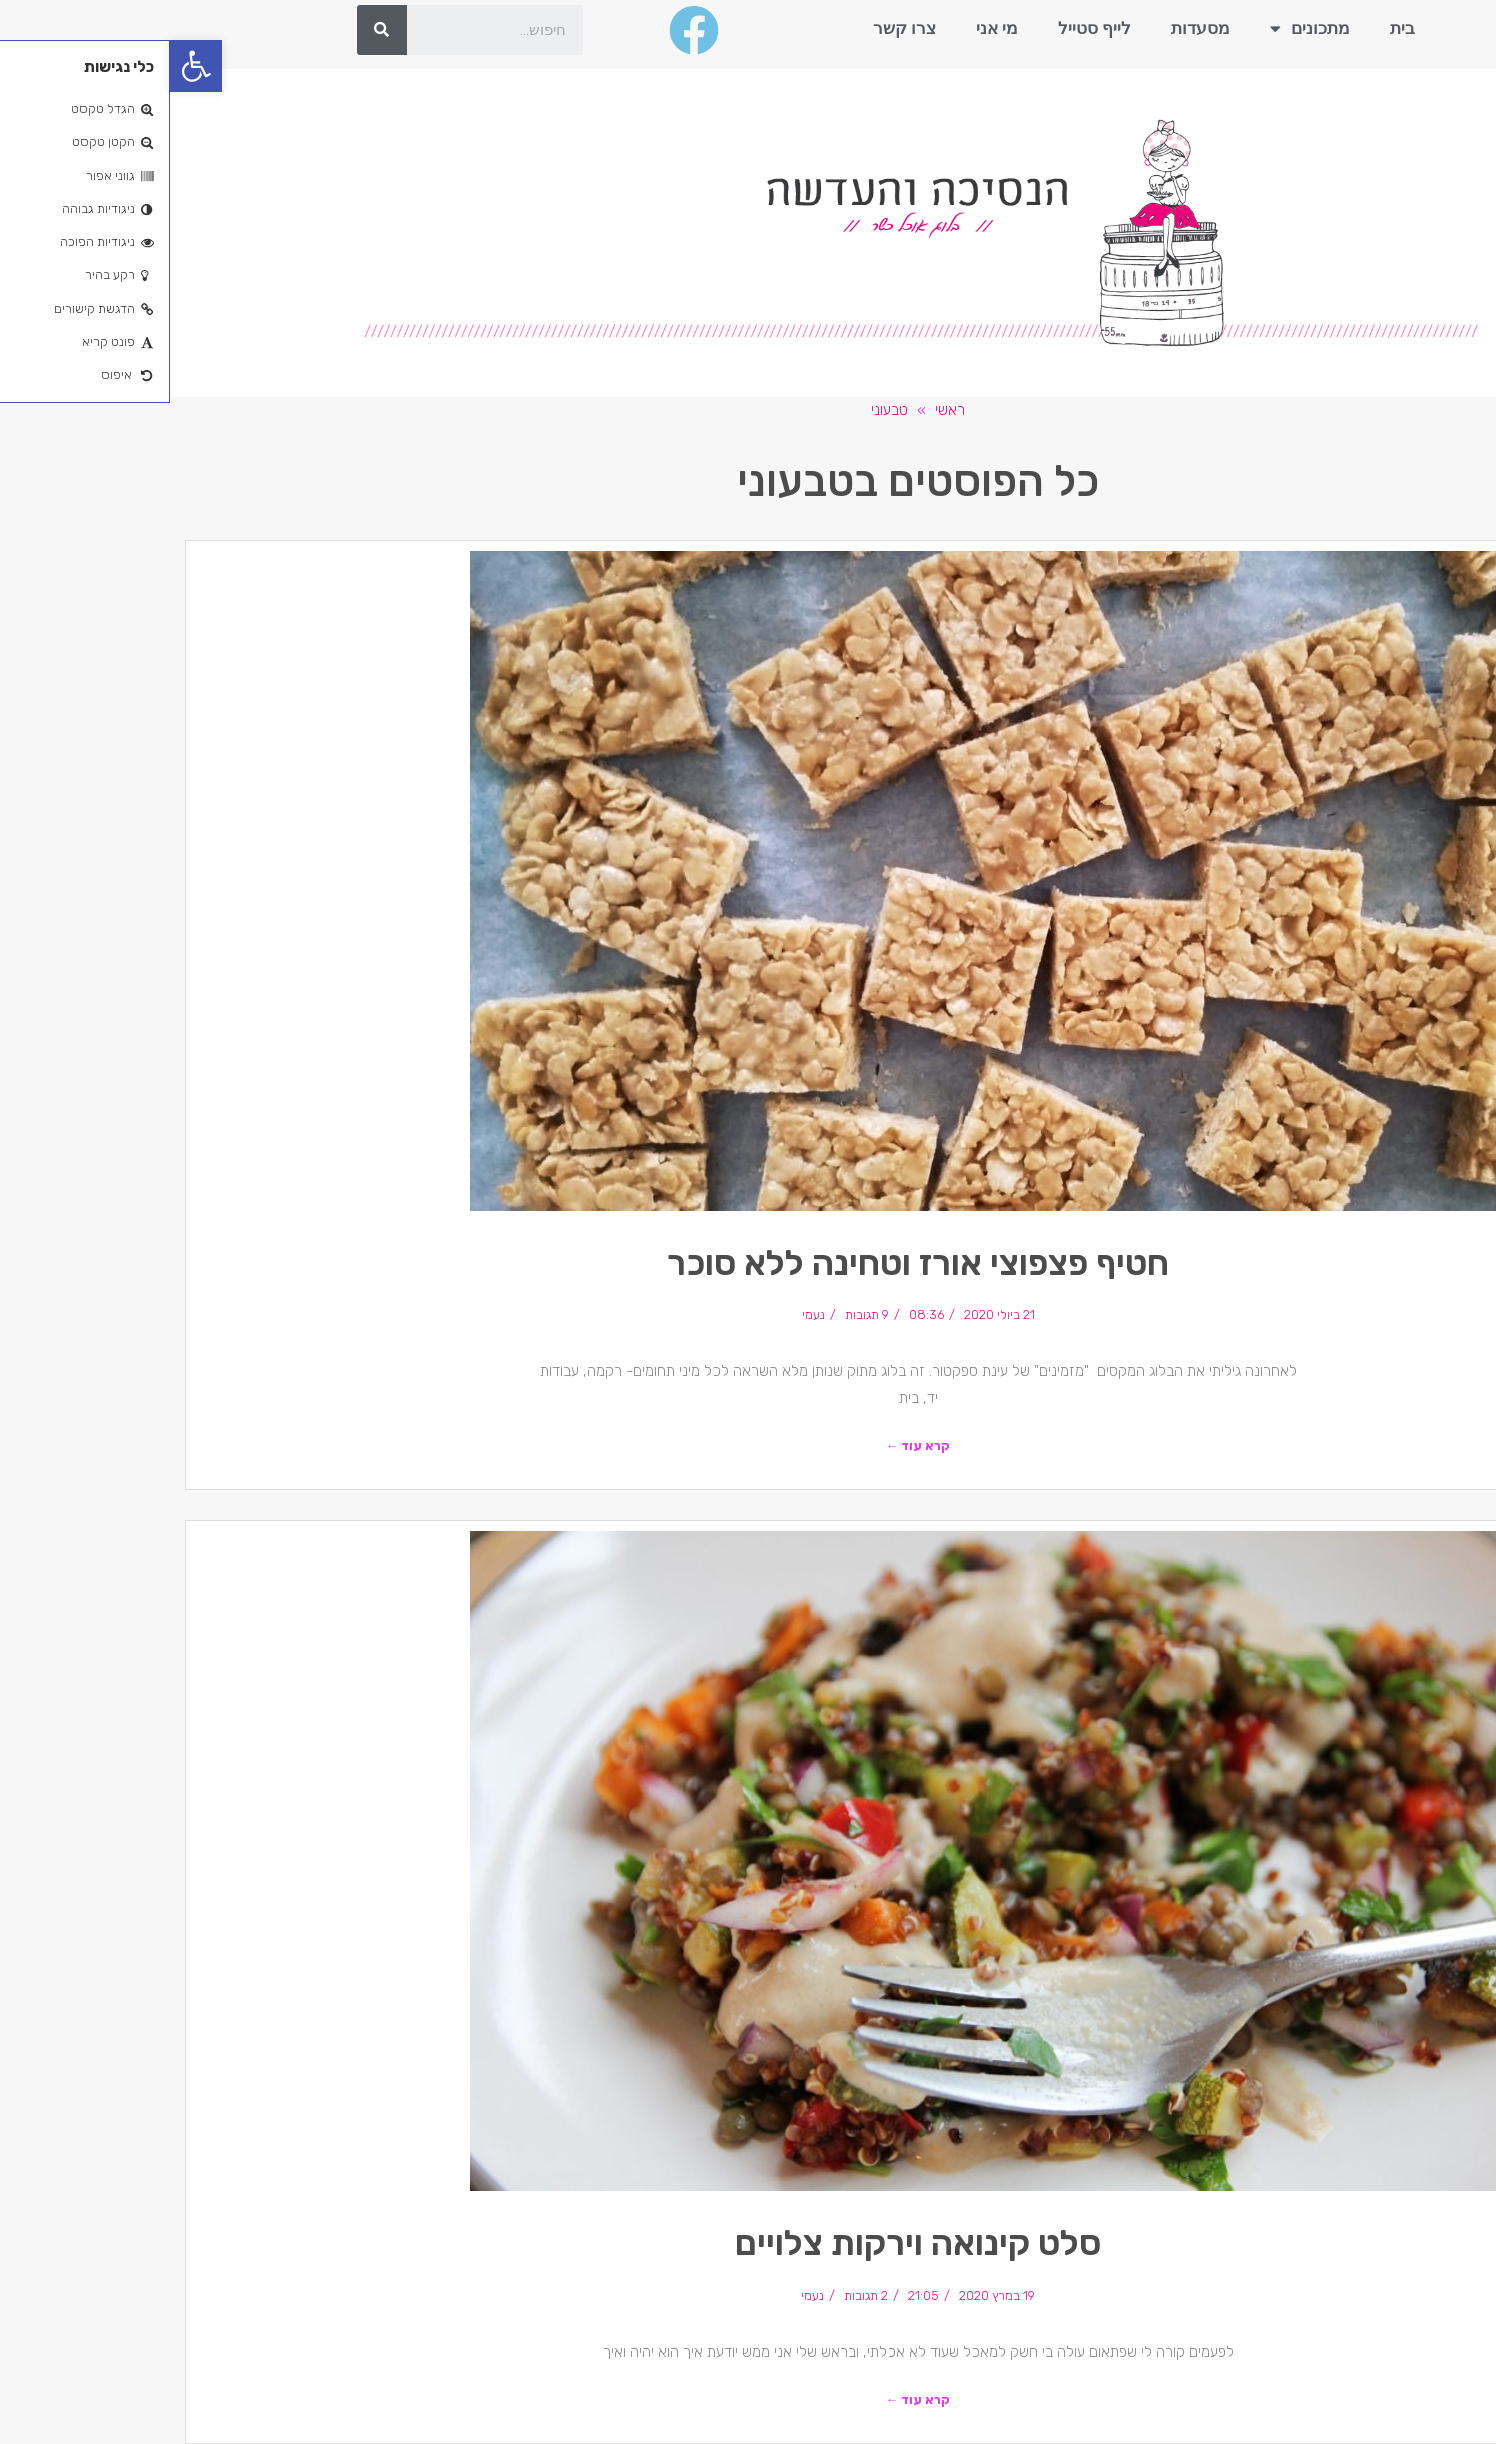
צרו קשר (734, 28)
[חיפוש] (212, 30)
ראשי (780, 410)
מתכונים (1140, 28)
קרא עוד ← (748, 1445)
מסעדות (1030, 28)
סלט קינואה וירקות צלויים (748, 2243)
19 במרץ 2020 (827, 2295)
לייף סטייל (924, 28)
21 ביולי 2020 (829, 1314)
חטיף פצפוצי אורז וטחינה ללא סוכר (748, 1263)
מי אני (827, 28)
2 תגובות (696, 2295)
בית (1232, 28)
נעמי (643, 1314)
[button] (26, 66)
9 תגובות (697, 1314)
